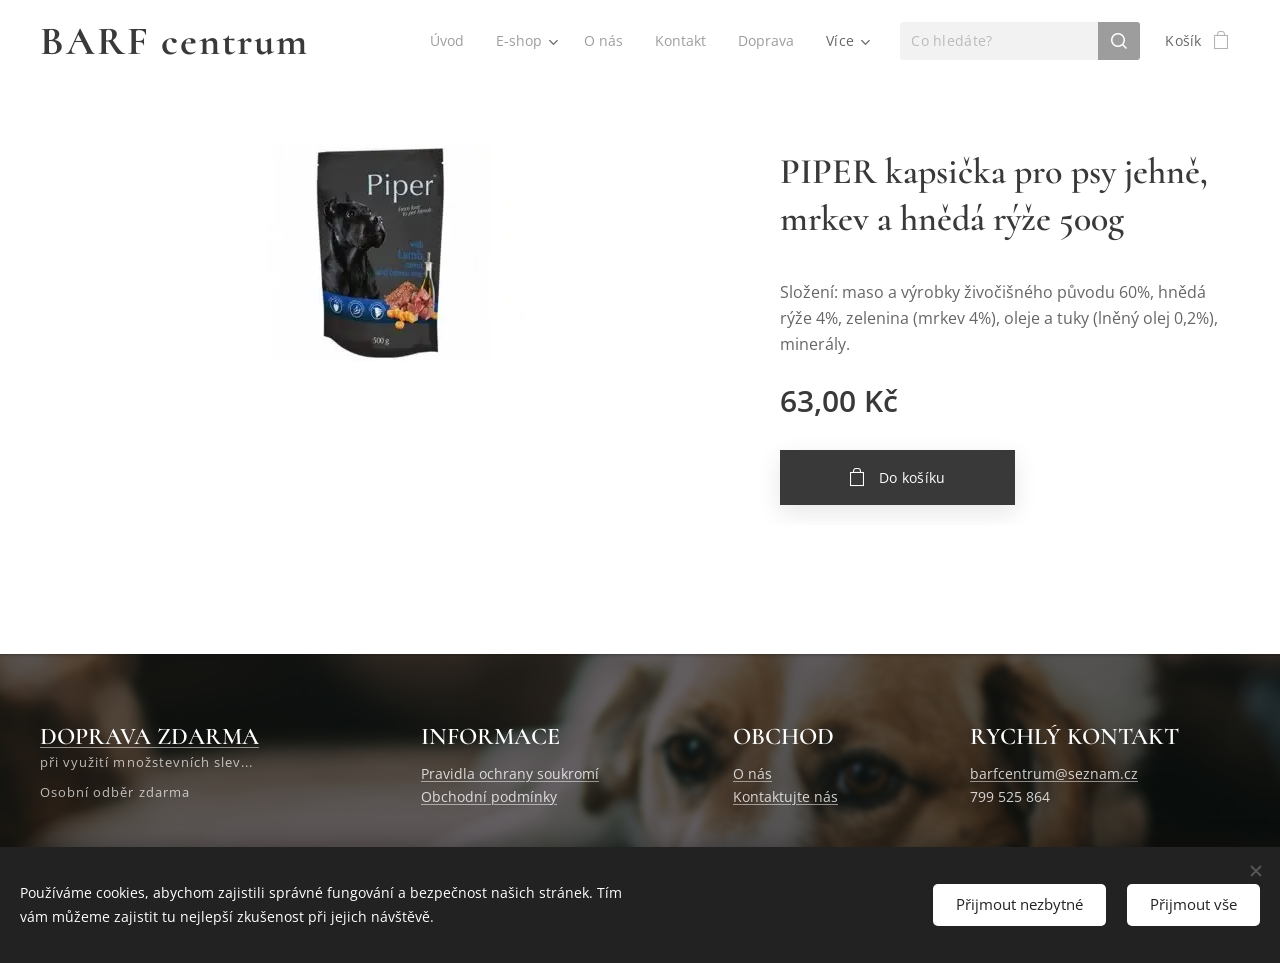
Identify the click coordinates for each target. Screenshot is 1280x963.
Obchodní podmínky (489, 796)
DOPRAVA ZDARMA (149, 736)
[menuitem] (445, 41)
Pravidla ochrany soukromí (510, 774)
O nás (752, 774)
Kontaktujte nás (785, 796)
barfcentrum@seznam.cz (1054, 774)
